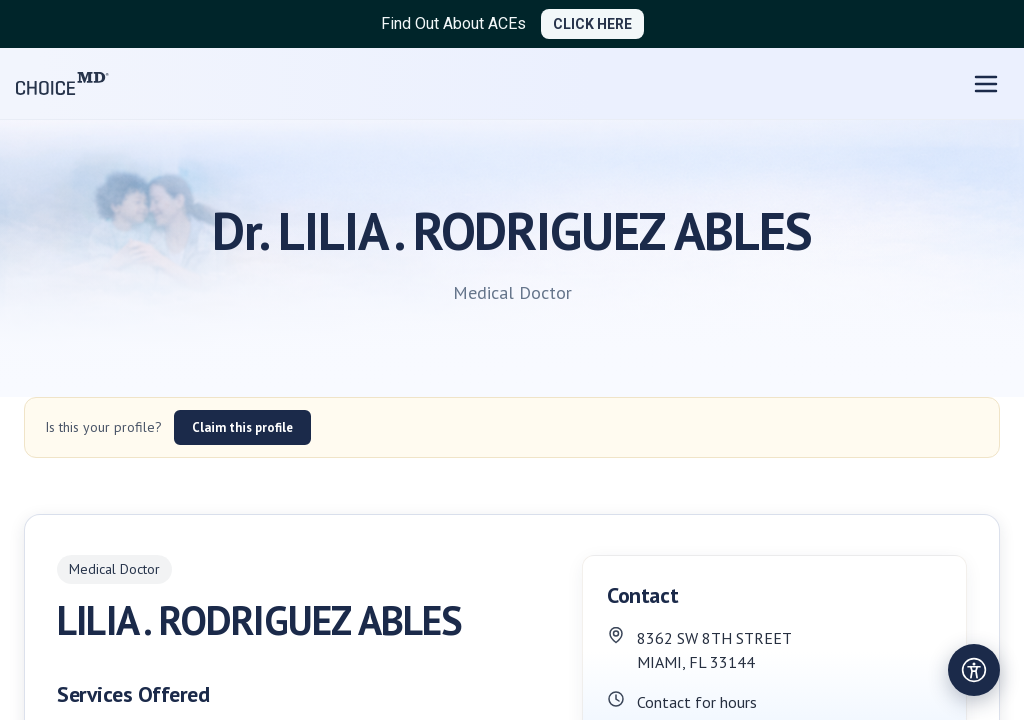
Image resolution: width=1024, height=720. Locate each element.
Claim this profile (242, 427)
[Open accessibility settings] (974, 670)
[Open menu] (986, 84)
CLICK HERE (592, 24)
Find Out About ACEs (453, 23)
